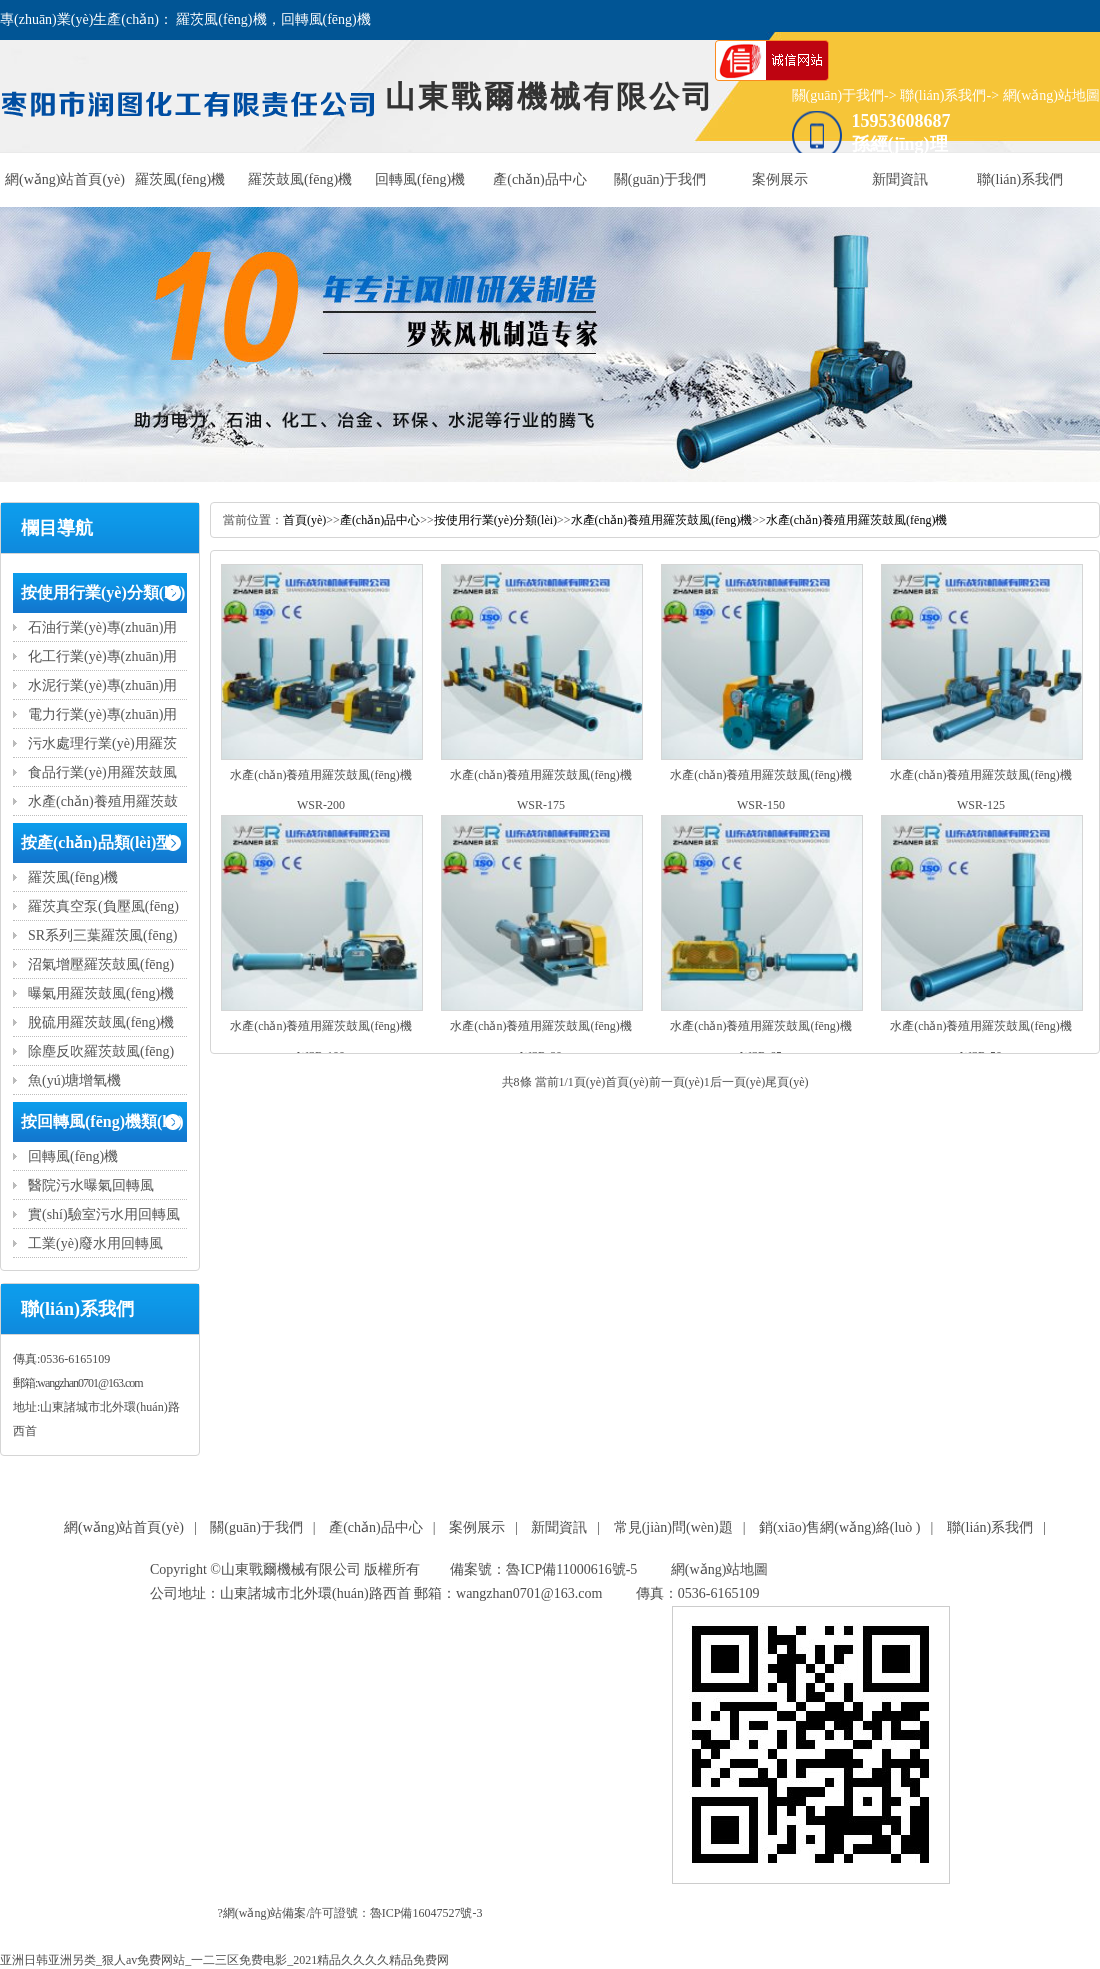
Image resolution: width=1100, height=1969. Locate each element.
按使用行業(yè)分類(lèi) (103, 592)
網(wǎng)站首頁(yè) (65, 179)
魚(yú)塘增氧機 (74, 1080)
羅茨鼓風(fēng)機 (300, 179)
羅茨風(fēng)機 (180, 179)
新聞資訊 (900, 179)
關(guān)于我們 (838, 95)
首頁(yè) (304, 520)
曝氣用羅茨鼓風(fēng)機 (101, 993)
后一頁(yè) (737, 1082)
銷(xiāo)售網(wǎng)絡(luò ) (840, 1527)
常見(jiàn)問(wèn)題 (673, 1527)
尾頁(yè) (786, 1082)
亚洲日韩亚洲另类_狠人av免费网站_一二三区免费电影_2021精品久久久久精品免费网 (224, 1960)
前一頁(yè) (676, 1082)
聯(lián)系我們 (943, 95)
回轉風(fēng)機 (420, 179)
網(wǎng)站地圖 (1051, 95)
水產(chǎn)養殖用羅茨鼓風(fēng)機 (662, 520)
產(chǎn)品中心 (540, 179)
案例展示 (780, 179)
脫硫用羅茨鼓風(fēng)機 (101, 1022)
